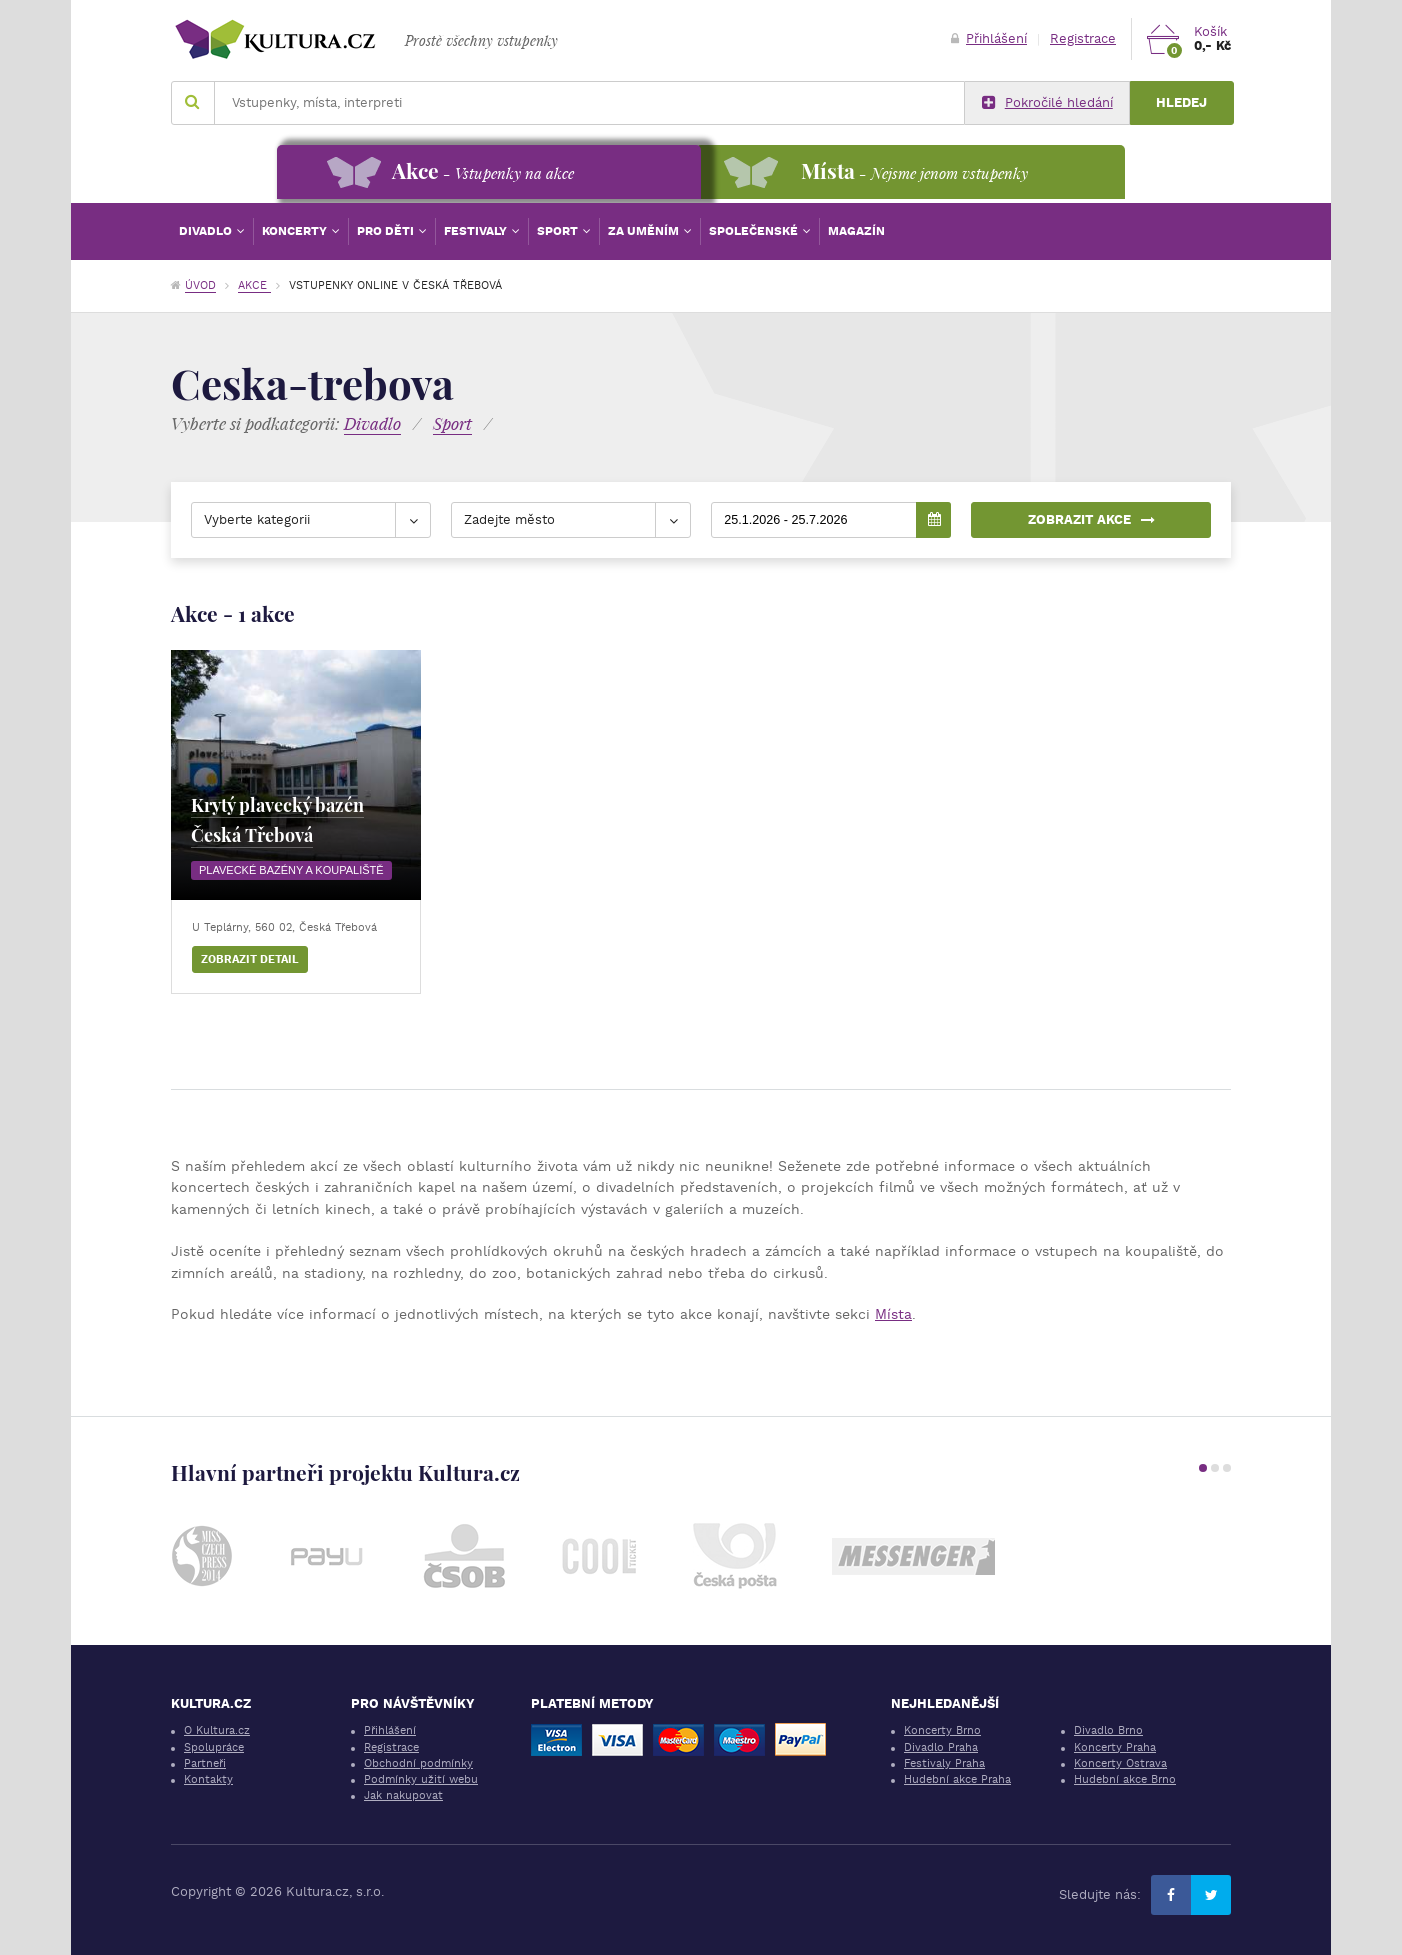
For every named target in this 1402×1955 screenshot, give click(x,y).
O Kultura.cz (217, 1730)
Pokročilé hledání (1047, 103)
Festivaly (477, 231)
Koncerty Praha (1115, 1747)
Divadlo (207, 231)
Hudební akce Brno (1125, 1779)
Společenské (755, 231)
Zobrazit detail (250, 959)
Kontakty (208, 1779)
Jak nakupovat (403, 1795)
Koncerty (296, 231)
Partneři (205, 1763)
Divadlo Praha (941, 1747)
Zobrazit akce (1091, 519)
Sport (559, 231)
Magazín (856, 231)
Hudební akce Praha (957, 1779)
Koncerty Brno (942, 1730)
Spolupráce (214, 1747)
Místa (893, 1314)
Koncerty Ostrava (1120, 1763)
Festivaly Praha (944, 1763)
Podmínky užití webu (421, 1779)
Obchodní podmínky (418, 1763)
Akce (254, 285)
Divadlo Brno (1108, 1730)
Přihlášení (989, 38)
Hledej (1181, 102)
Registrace (1083, 38)
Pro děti (387, 231)
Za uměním (645, 231)
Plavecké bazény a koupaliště (291, 870)
